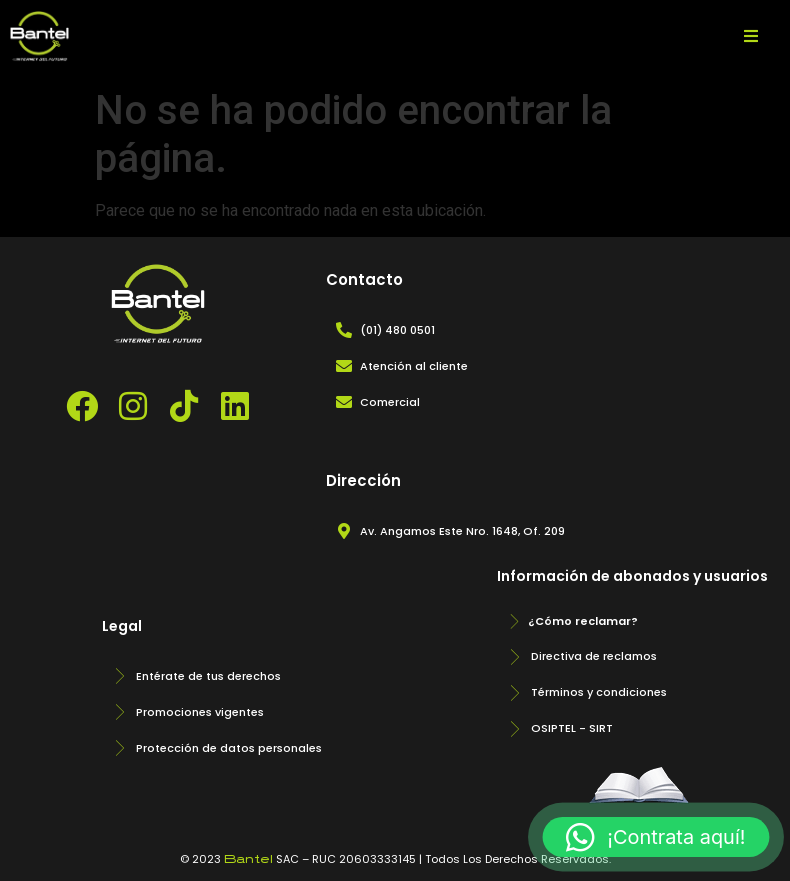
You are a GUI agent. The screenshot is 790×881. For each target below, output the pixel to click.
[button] (656, 837)
